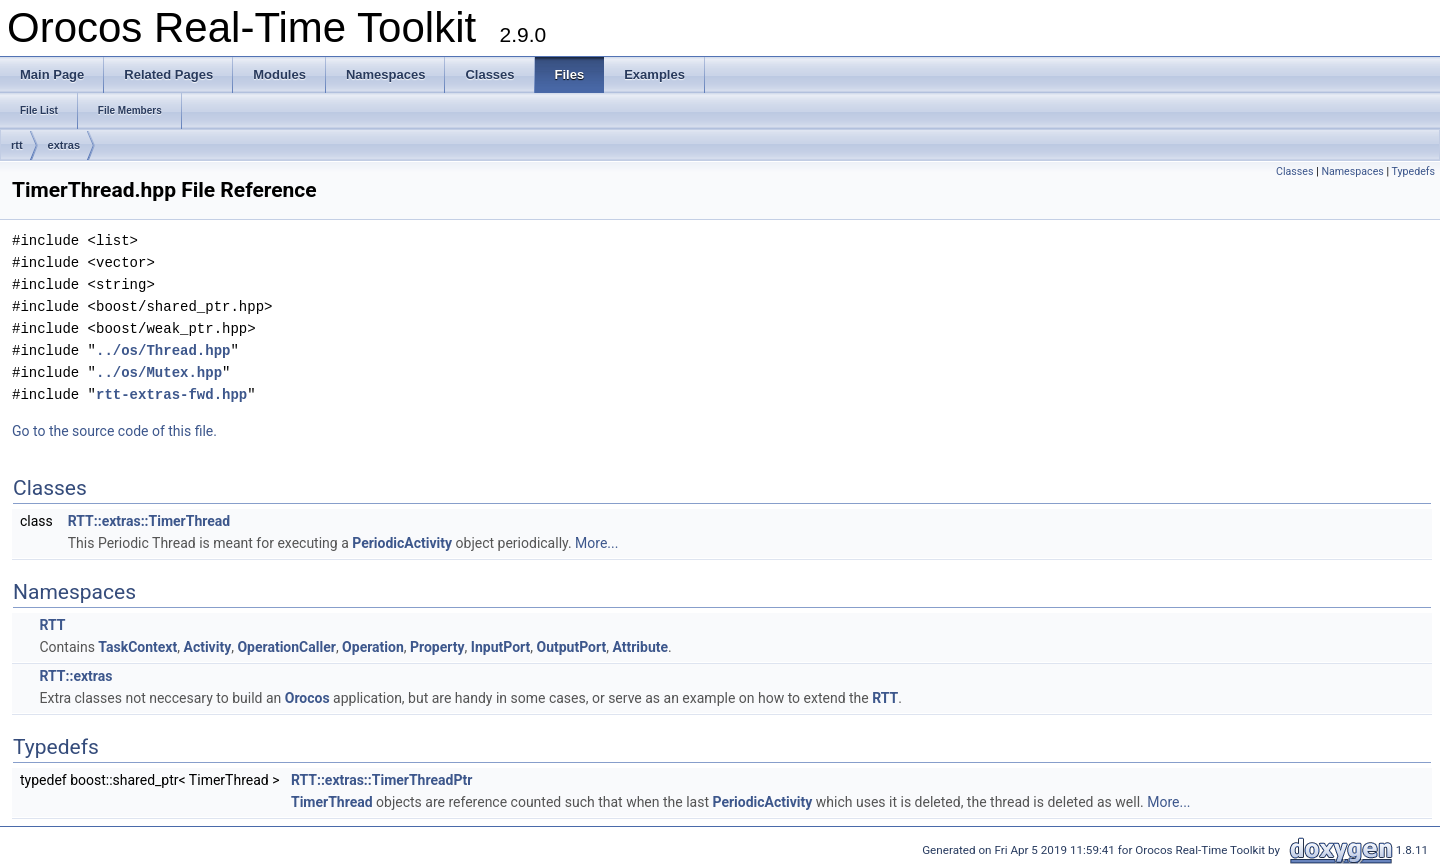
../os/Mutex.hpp (159, 372)
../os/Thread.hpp (163, 350)
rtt (17, 145)
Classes (1294, 171)
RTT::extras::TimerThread (149, 521)
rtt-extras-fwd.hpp (171, 394)
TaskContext (137, 647)
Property (437, 647)
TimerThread (332, 802)
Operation (373, 647)
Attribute (640, 647)
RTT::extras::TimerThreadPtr (381, 780)
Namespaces (1352, 171)
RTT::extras (75, 676)
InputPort (500, 647)
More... (596, 543)
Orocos (307, 698)
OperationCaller (286, 647)
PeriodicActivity (402, 543)
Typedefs (1413, 171)
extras (64, 145)
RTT (52, 625)
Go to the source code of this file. (114, 431)
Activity (207, 647)
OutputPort (572, 647)
